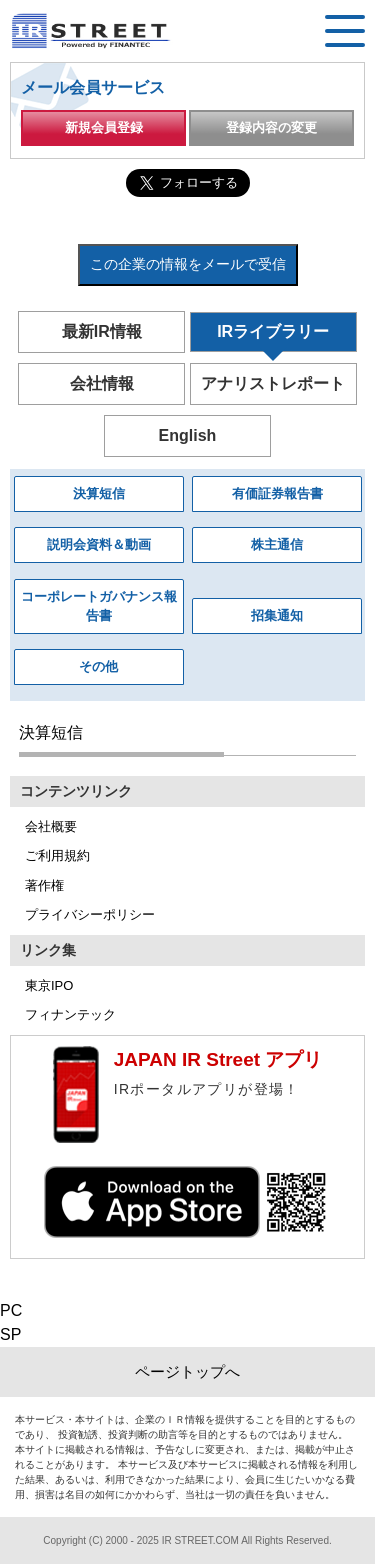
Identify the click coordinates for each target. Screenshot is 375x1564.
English (188, 435)
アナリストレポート (273, 383)
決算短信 (99, 493)
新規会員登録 (104, 127)
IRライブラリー (273, 331)
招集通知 (277, 615)
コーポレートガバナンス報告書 (99, 606)
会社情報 (102, 383)
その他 (98, 666)
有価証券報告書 (277, 493)
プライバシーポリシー (90, 914)
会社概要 (51, 826)
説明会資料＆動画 (99, 544)
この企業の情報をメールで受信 (188, 264)
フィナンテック (70, 1014)
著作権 (44, 885)
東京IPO (49, 985)
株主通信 (277, 544)
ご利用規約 (57, 855)
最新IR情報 (102, 331)
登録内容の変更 (271, 127)
